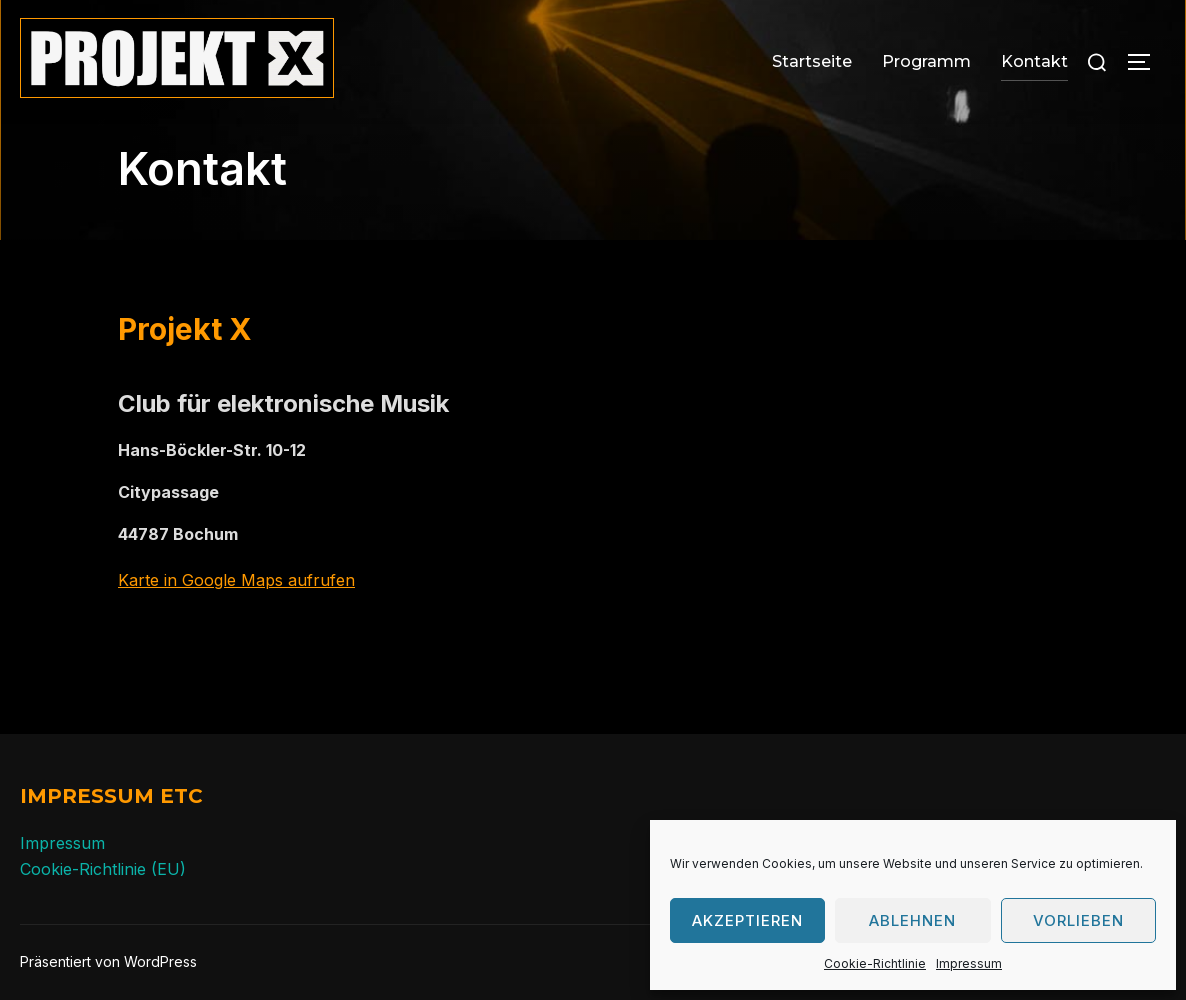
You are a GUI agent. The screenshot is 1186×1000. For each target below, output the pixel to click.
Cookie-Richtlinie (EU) (103, 869)
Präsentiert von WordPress (108, 961)
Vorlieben (1078, 920)
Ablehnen (912, 920)
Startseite (812, 61)
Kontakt (1034, 61)
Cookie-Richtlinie (875, 963)
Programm (926, 61)
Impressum (969, 963)
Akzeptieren (747, 920)
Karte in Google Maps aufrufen (236, 580)
